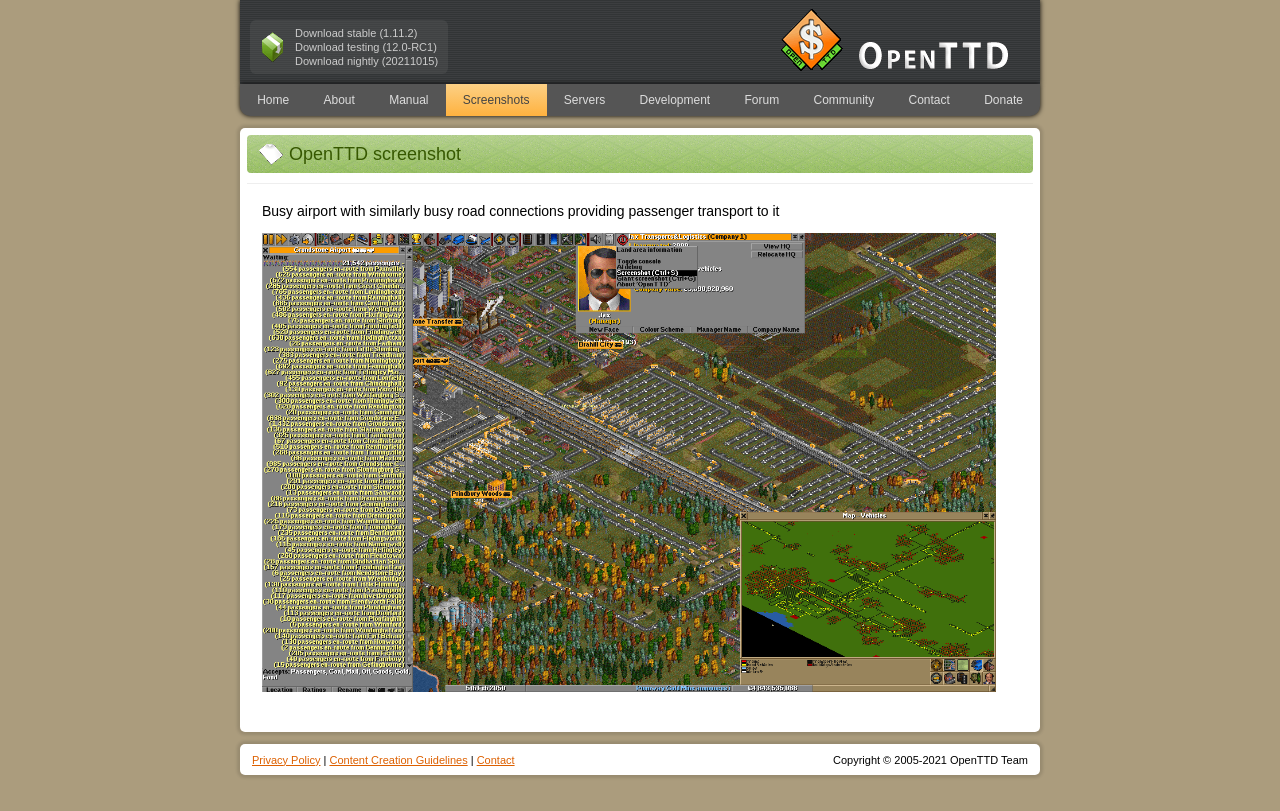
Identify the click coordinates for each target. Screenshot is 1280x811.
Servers (584, 100)
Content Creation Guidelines (398, 760)
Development (675, 100)
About (338, 100)
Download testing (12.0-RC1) (366, 47)
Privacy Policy (286, 760)
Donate (1003, 100)
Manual (408, 100)
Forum (762, 100)
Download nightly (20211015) (366, 61)
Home (273, 100)
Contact (929, 100)
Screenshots (496, 100)
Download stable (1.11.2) (356, 33)
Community (844, 100)
